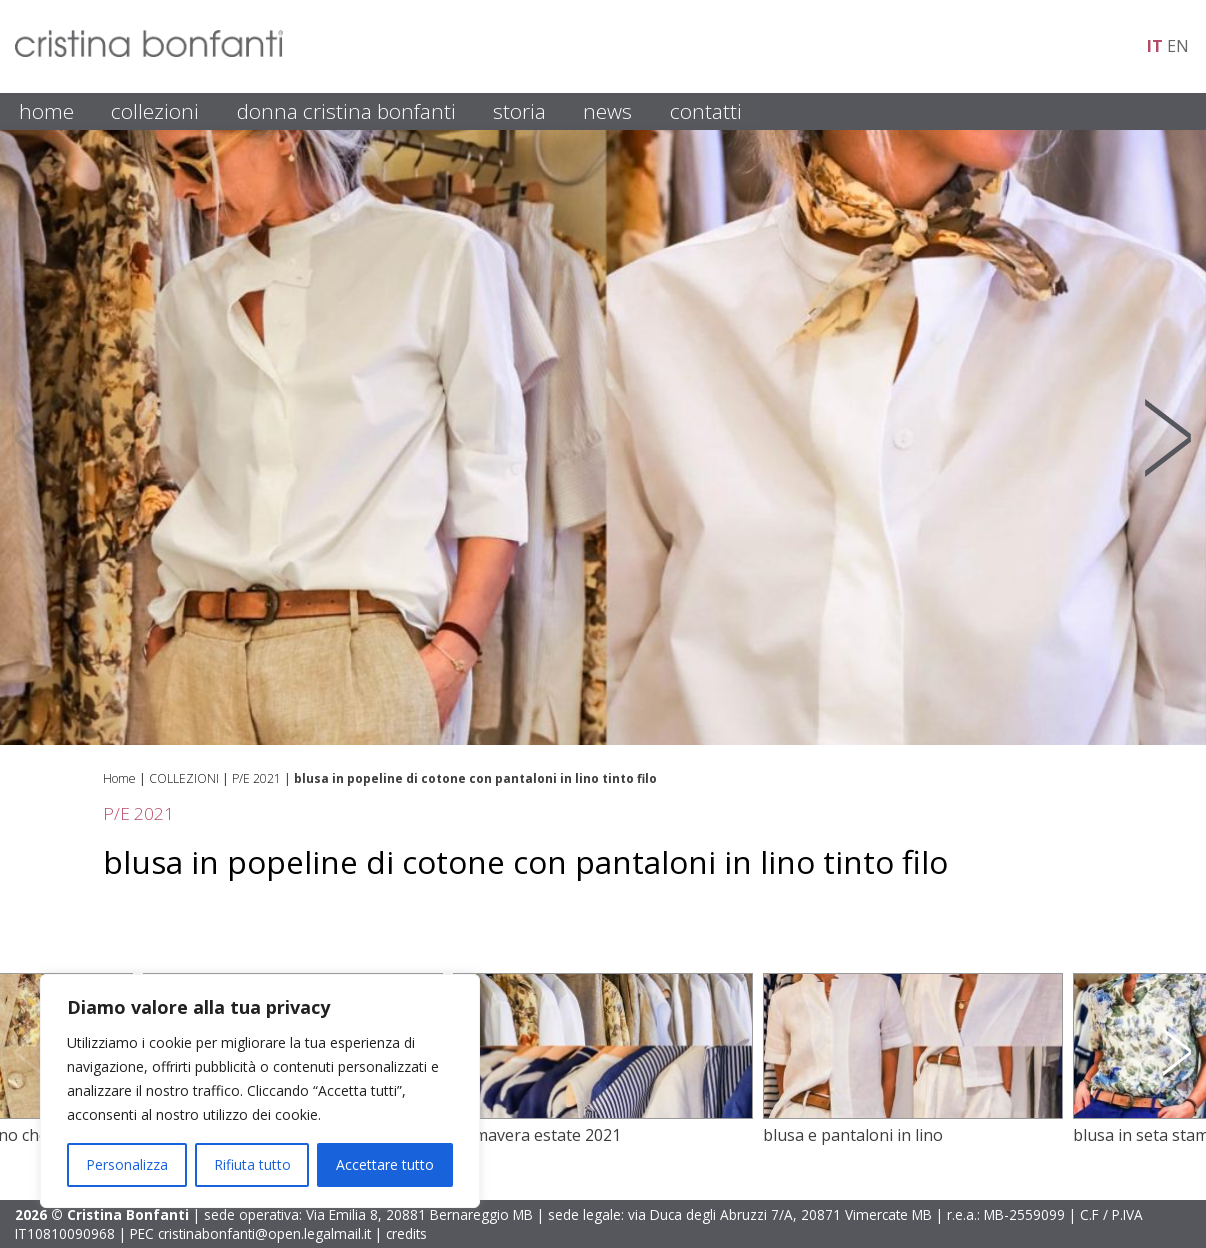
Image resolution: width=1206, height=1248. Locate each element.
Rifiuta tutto (252, 1164)
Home (119, 778)
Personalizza (127, 1164)
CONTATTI (706, 111)
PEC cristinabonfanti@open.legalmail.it (250, 1233)
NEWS (607, 111)
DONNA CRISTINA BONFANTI (346, 111)
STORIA (519, 111)
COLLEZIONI (155, 111)
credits (406, 1233)
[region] (260, 1091)
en (1178, 46)
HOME (46, 111)
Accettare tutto (385, 1164)
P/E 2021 (256, 778)
